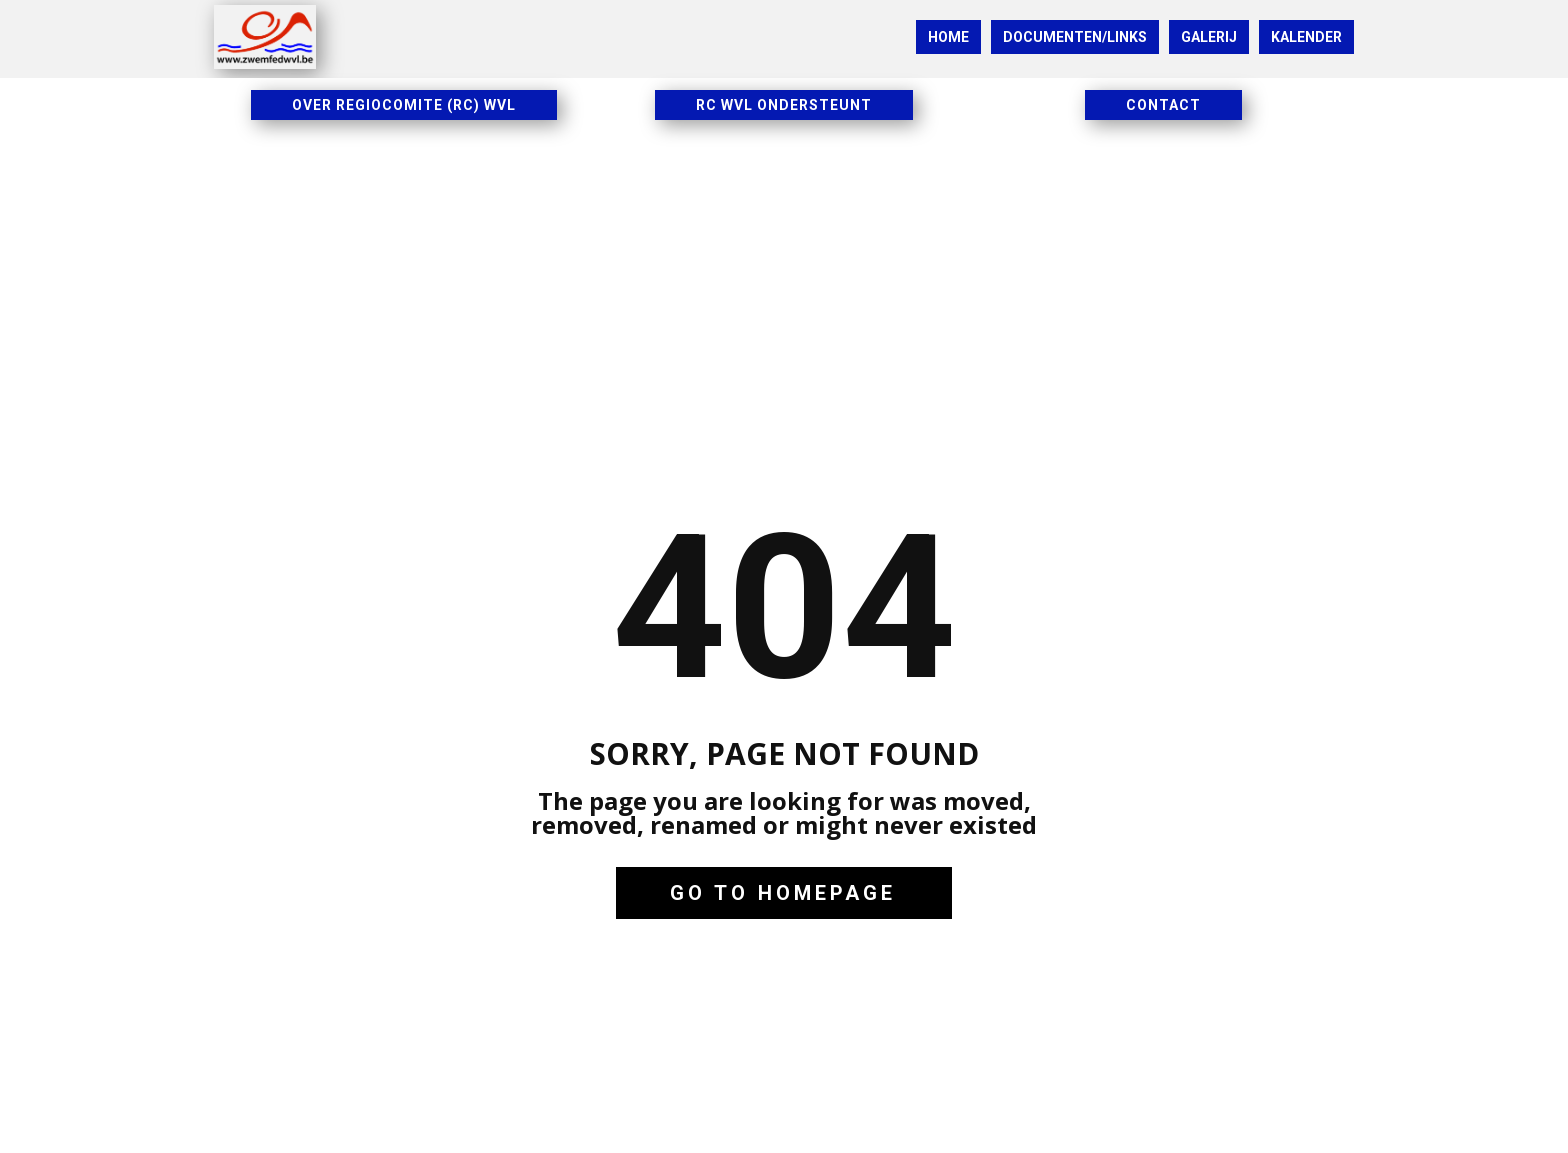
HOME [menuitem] (948, 37)
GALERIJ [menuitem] (1209, 37)
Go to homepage (783, 893)
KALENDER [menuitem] (1306, 37)
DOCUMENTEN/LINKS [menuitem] (1075, 37)
